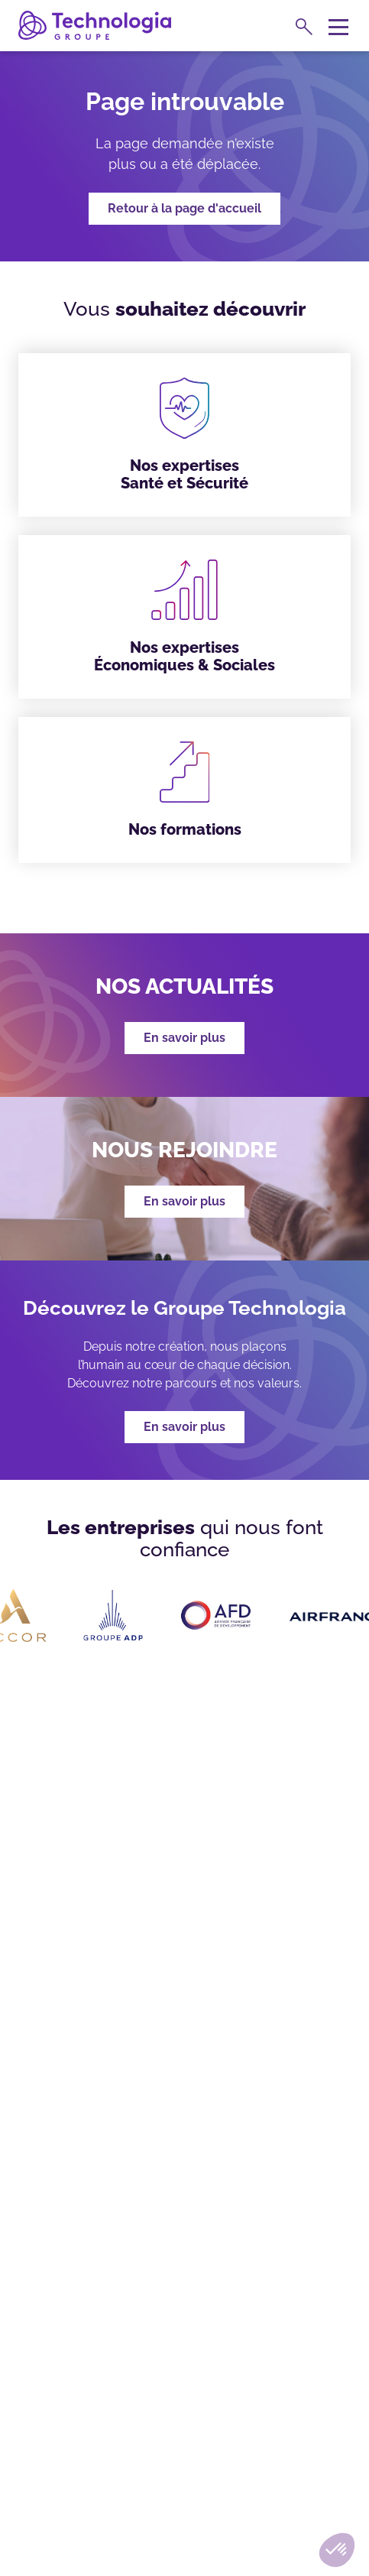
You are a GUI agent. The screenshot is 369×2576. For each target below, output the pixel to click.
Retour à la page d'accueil (184, 208)
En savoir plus (184, 1426)
